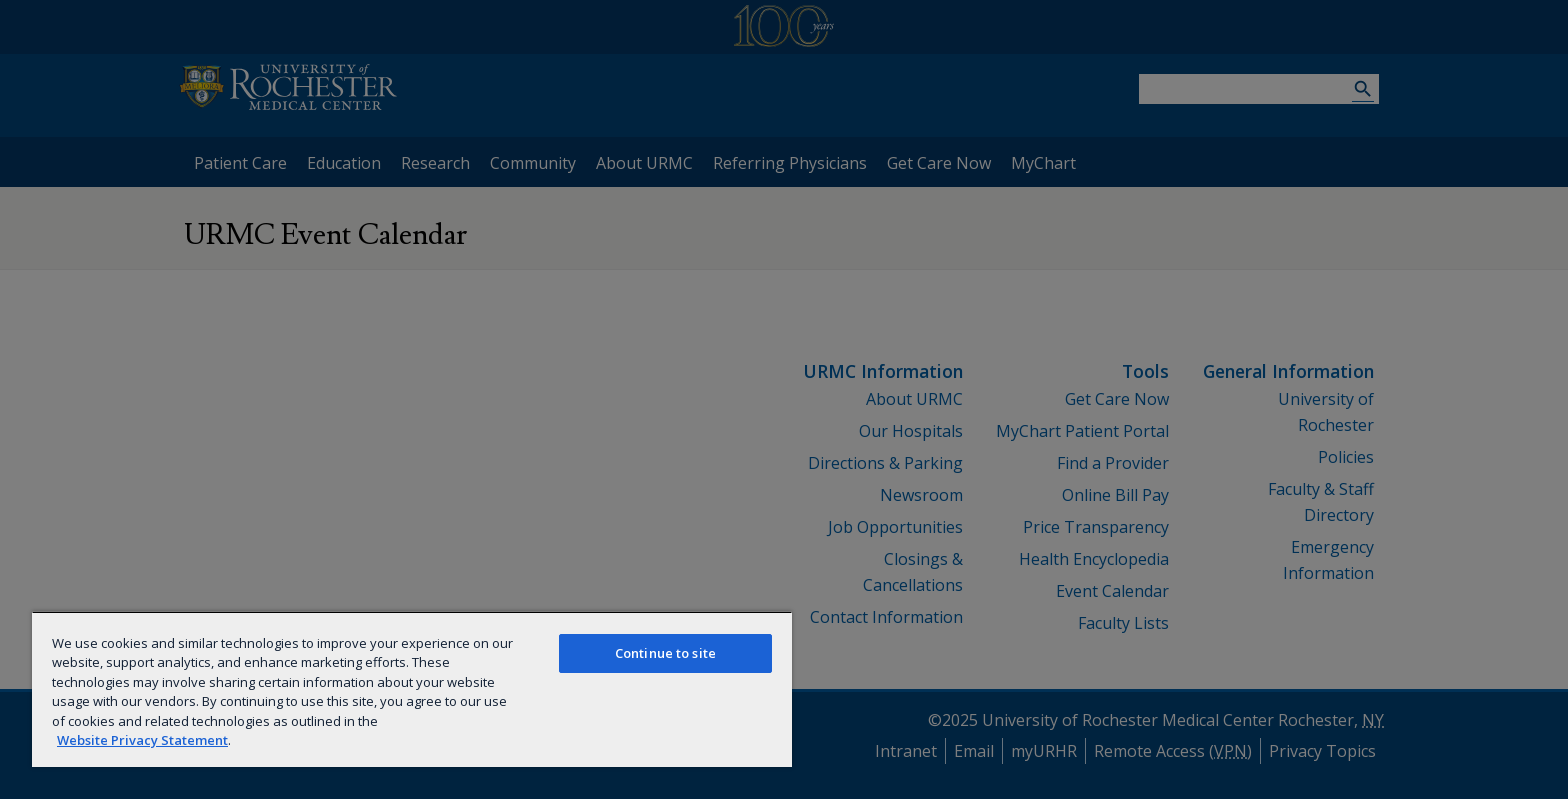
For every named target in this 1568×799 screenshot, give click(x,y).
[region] (412, 689)
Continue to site (665, 653)
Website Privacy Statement (142, 740)
